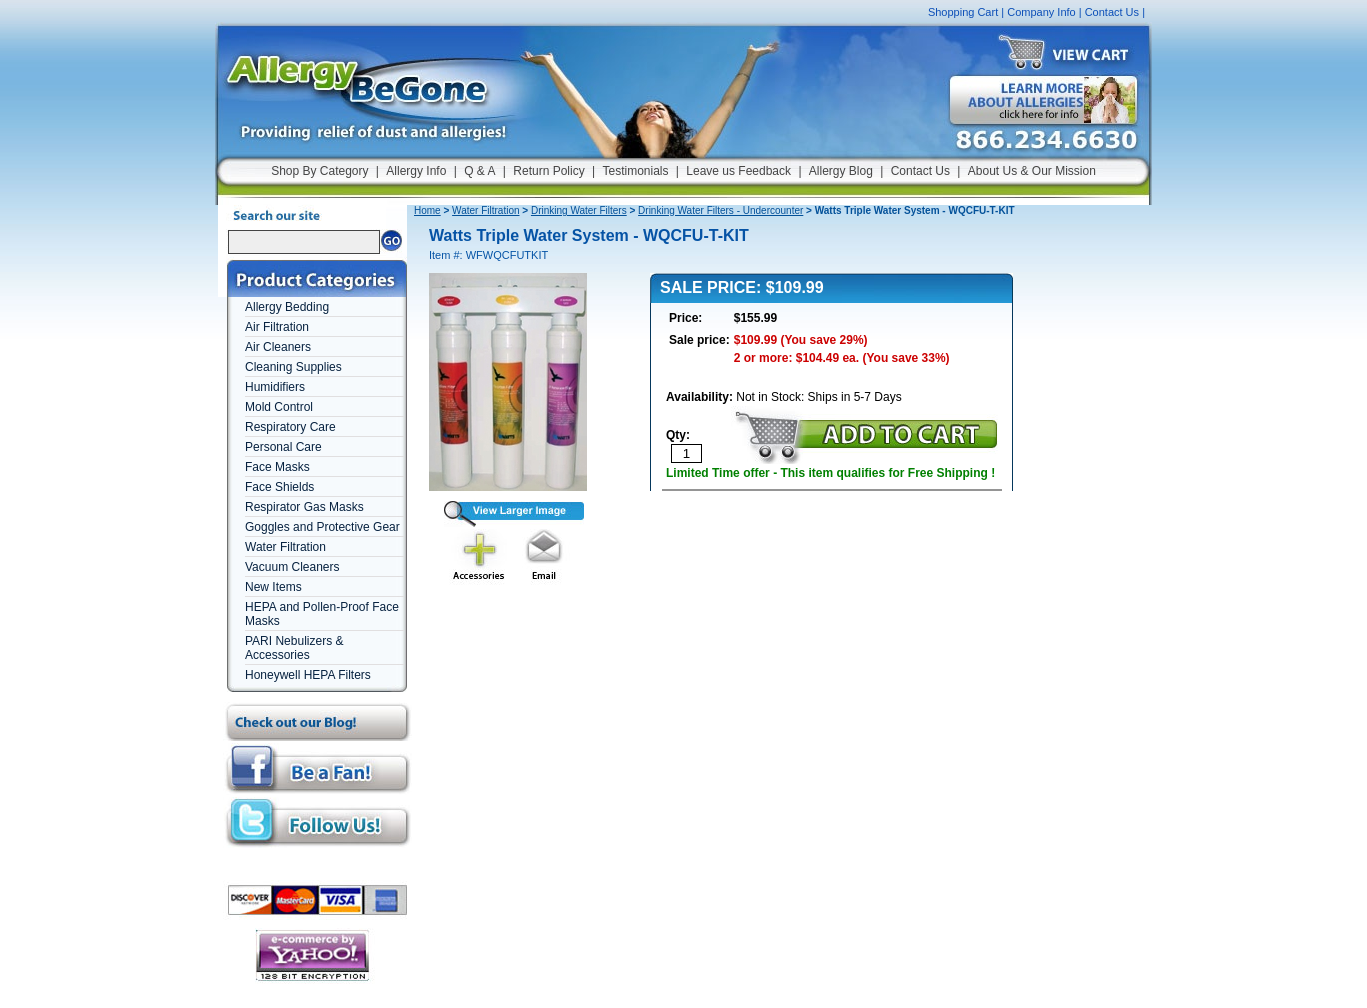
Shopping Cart (963, 12)
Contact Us (1112, 12)
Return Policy (548, 171)
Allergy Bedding (287, 307)
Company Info (1041, 12)
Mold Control (279, 407)
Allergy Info (416, 171)
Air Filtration (277, 327)
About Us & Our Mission (1032, 171)
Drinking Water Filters (579, 210)
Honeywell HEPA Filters (308, 675)
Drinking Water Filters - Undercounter (720, 210)
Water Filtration (285, 547)
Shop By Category (319, 171)
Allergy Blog (841, 171)
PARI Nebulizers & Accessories (294, 648)
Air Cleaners (278, 347)
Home (427, 210)
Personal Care (283, 447)
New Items (273, 587)
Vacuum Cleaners (292, 567)
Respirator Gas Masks (304, 507)
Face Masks (277, 467)
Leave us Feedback (738, 171)
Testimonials (635, 171)
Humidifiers (275, 387)
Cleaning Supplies (293, 367)
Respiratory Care (290, 427)
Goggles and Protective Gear (322, 527)
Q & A (479, 171)
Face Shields (279, 487)
